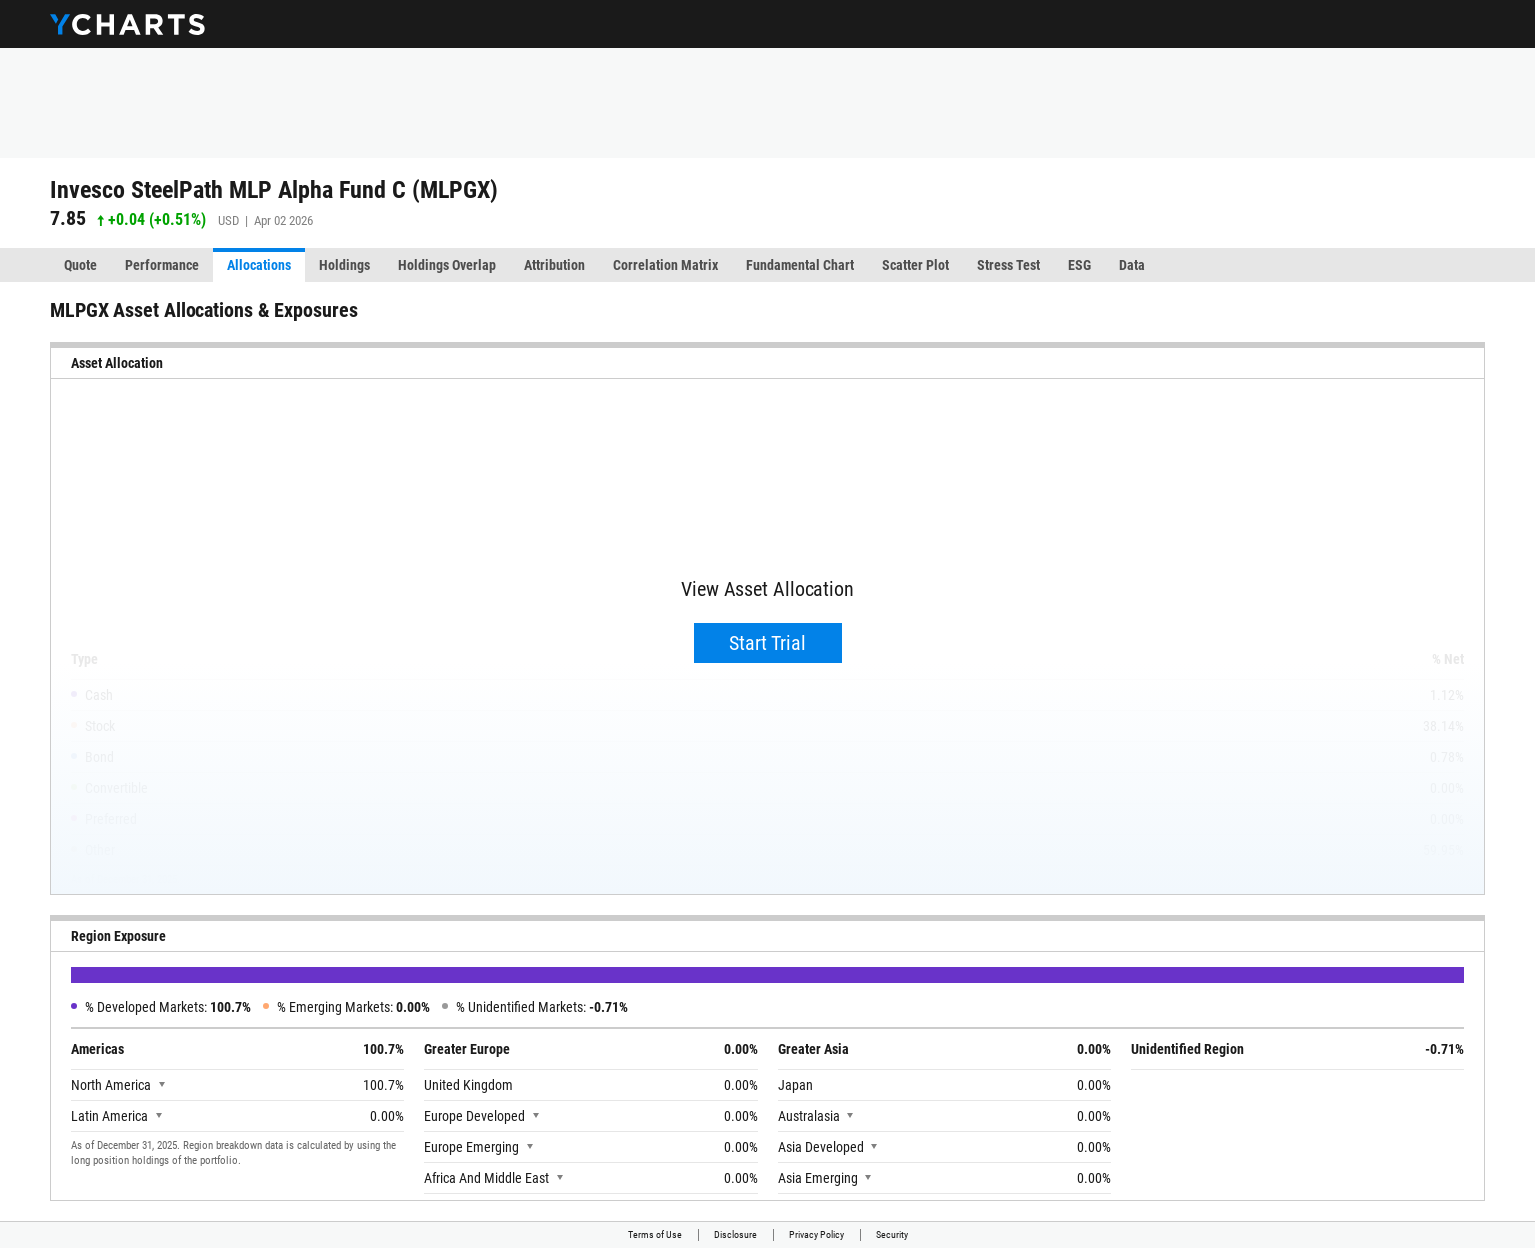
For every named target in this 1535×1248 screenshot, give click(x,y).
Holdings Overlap (447, 265)
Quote (80, 265)
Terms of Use (655, 1234)
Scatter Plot (915, 265)
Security (892, 1234)
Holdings (344, 265)
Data (1132, 265)
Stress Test (1008, 265)
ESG (1079, 265)
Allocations (259, 265)
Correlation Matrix (665, 265)
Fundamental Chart (800, 265)
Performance (162, 265)
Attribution (554, 265)
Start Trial (767, 643)
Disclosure (735, 1234)
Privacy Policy (816, 1234)
